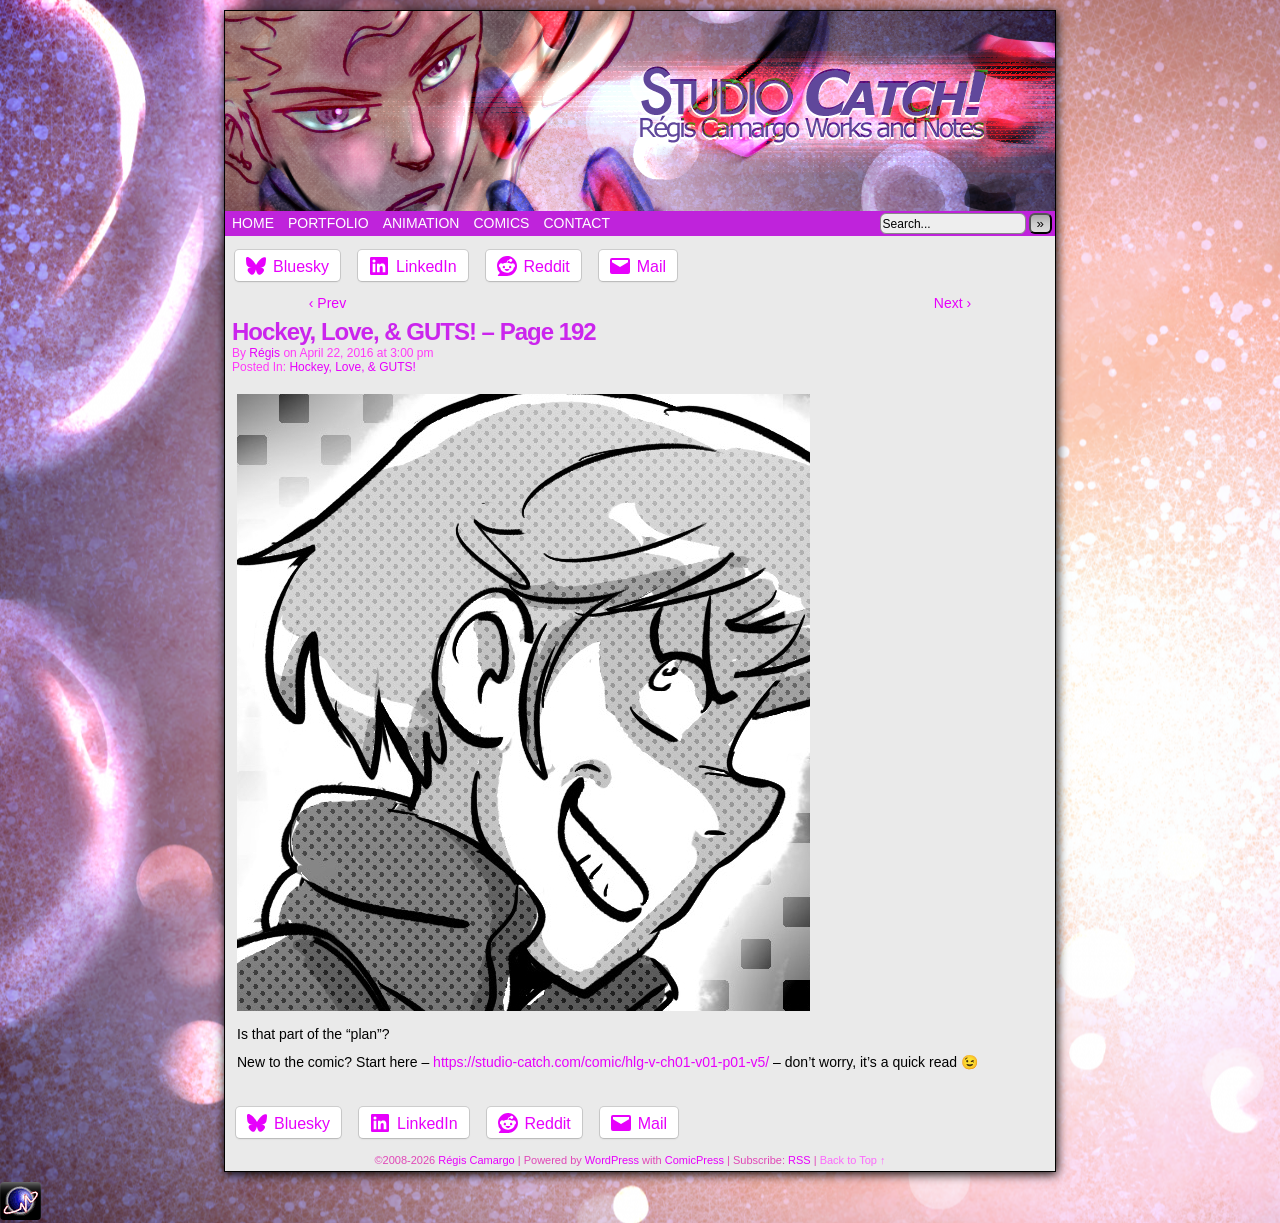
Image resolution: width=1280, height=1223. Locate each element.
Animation (421, 223)
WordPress (612, 1160)
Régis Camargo (476, 1160)
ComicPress (694, 1160)
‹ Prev (327, 303)
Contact (576, 223)
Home (253, 223)
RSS (799, 1160)
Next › (952, 303)
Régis (264, 353)
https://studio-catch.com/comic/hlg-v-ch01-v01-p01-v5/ (601, 1062)
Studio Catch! (640, 111)
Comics (501, 223)
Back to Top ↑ (853, 1160)
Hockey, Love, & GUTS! (352, 367)
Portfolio (328, 223)
